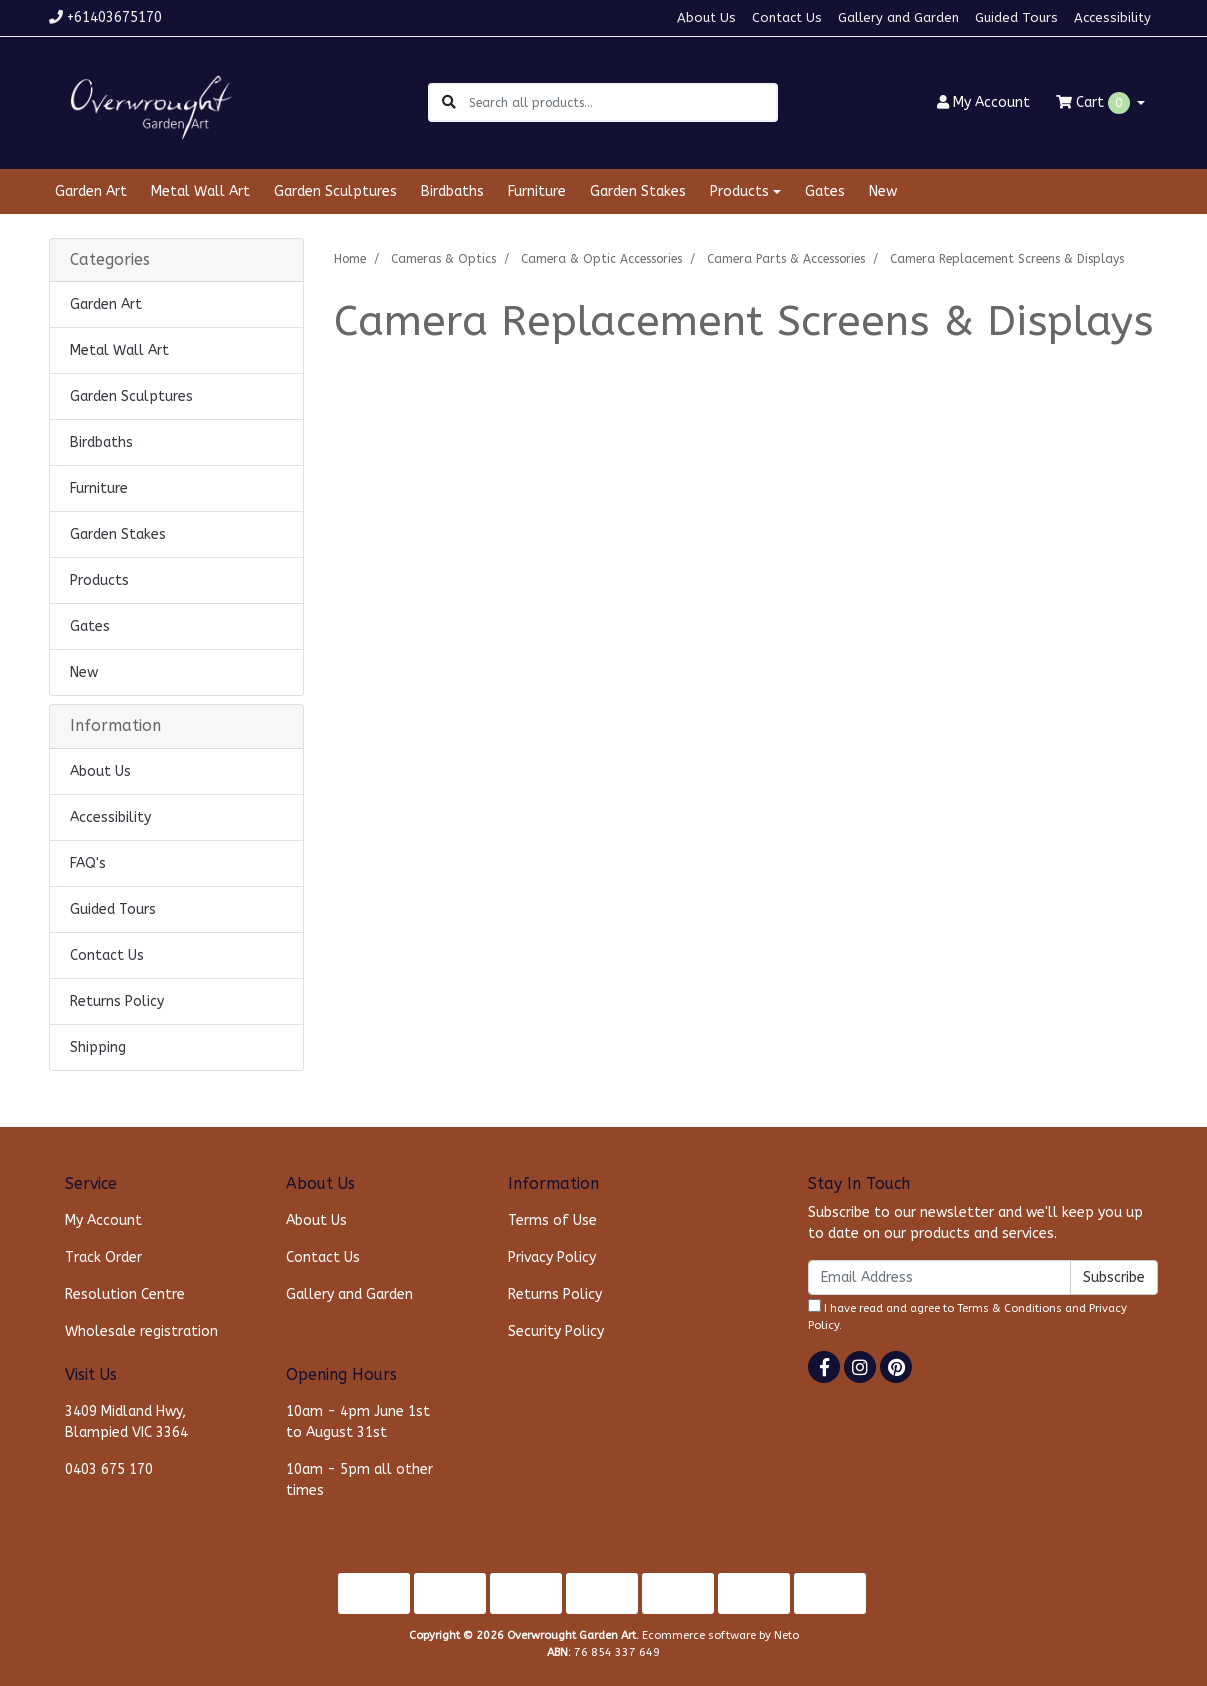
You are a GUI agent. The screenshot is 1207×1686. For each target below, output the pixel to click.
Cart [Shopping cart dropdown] (1095, 103)
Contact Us (787, 17)
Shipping (98, 1047)
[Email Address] (939, 1277)
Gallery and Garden (898, 17)
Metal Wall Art (200, 191)
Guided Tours (1016, 17)
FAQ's (88, 863)
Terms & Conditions (1009, 1308)
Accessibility (1112, 17)
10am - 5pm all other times (359, 1480)
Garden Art (91, 191)
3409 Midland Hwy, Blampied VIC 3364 (126, 1422)
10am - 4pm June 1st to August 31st (358, 1422)
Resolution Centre (125, 1294)
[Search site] (449, 102)
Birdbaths (452, 191)
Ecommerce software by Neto (720, 1635)
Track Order (103, 1257)
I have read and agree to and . (967, 1315)
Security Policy (556, 1331)
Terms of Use (552, 1220)
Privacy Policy (552, 1257)
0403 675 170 (109, 1469)
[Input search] (622, 102)
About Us (706, 17)
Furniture (537, 191)
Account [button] (983, 102)
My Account (103, 1220)
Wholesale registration (141, 1331)
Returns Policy (117, 1001)
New (883, 191)
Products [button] (739, 191)
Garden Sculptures (335, 191)
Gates (825, 191)
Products (99, 580)
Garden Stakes (638, 191)
